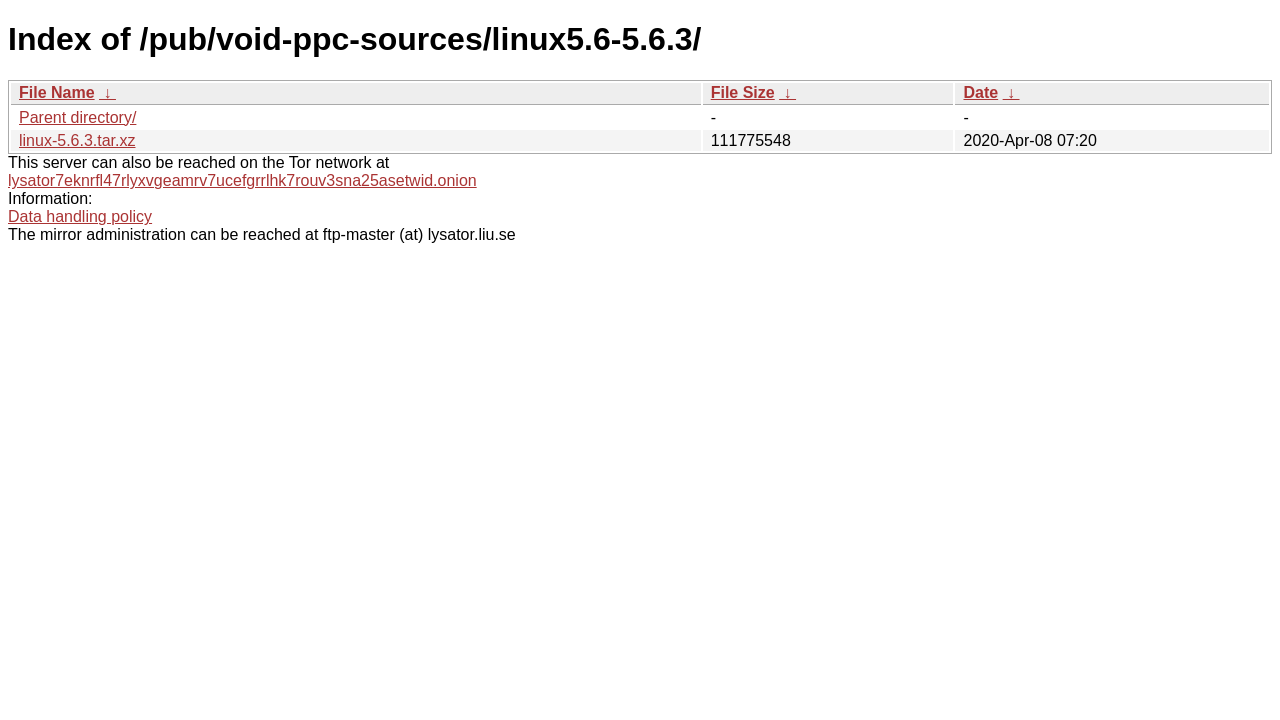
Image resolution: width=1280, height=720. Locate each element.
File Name (57, 92)
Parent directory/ (77, 117)
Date (980, 92)
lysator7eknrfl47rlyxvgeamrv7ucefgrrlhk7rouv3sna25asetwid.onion (242, 180)
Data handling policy (80, 216)
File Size (743, 92)
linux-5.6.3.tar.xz (77, 140)
